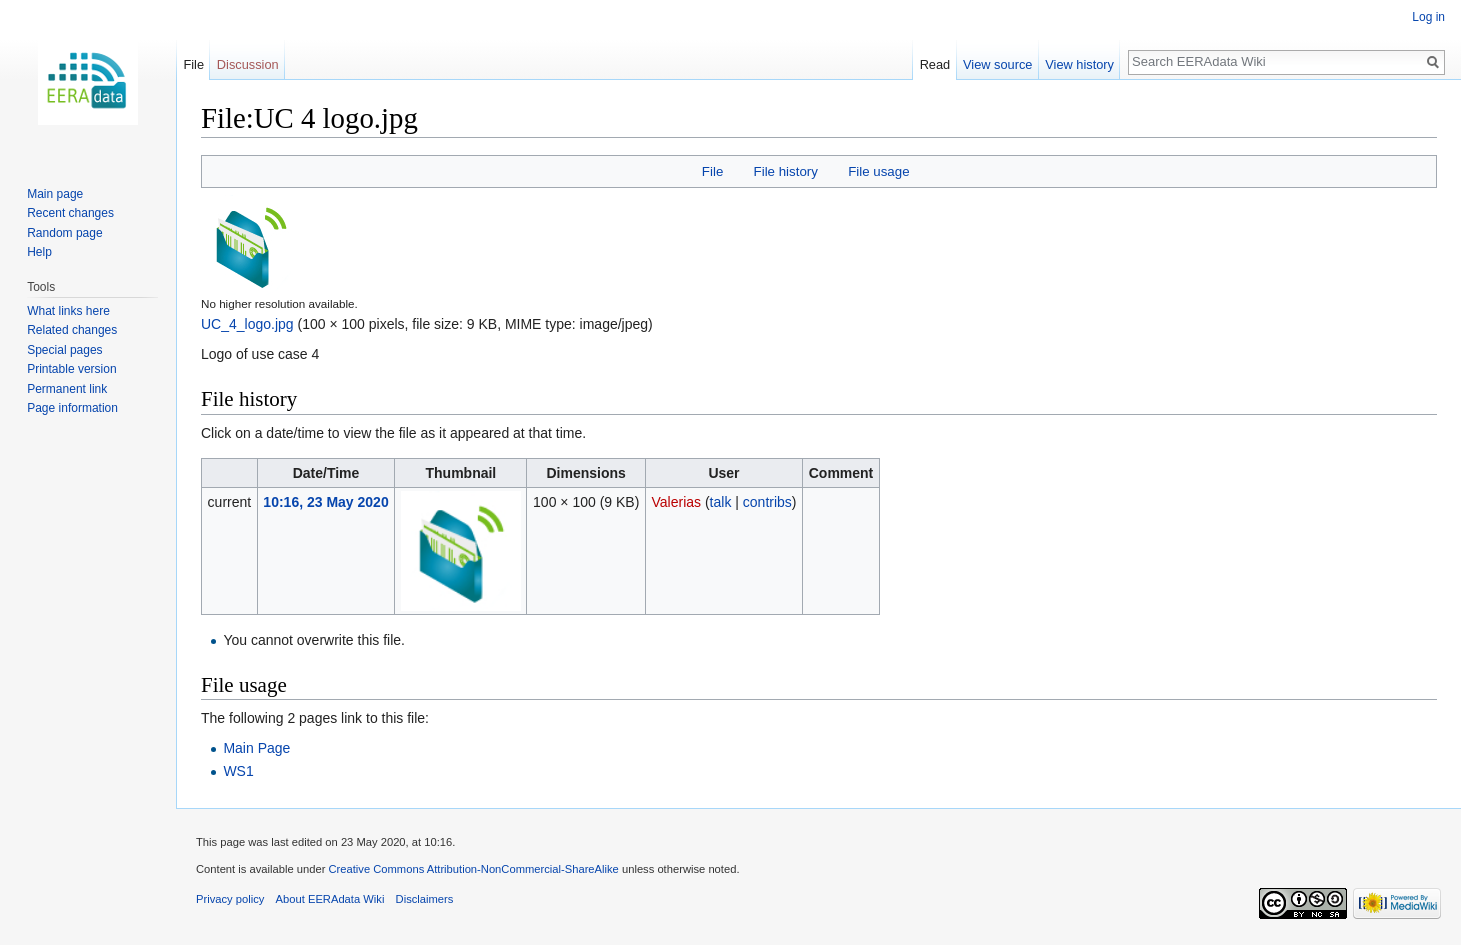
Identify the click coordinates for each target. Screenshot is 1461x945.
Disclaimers (425, 899)
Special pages (64, 350)
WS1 (238, 771)
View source (997, 64)
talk (721, 502)
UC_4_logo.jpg (247, 324)
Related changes (72, 330)
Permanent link (67, 389)
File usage (878, 171)
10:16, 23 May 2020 (325, 502)
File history (786, 171)
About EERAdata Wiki (330, 899)
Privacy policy (230, 899)
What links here (68, 311)
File (712, 171)
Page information (72, 408)
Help (39, 252)
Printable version (71, 369)
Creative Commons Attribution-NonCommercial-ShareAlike (473, 869)
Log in (1428, 17)
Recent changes (70, 213)
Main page (55, 194)
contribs (767, 502)
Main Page (256, 748)
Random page (64, 233)
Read (935, 64)
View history (1079, 64)
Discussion (248, 64)
